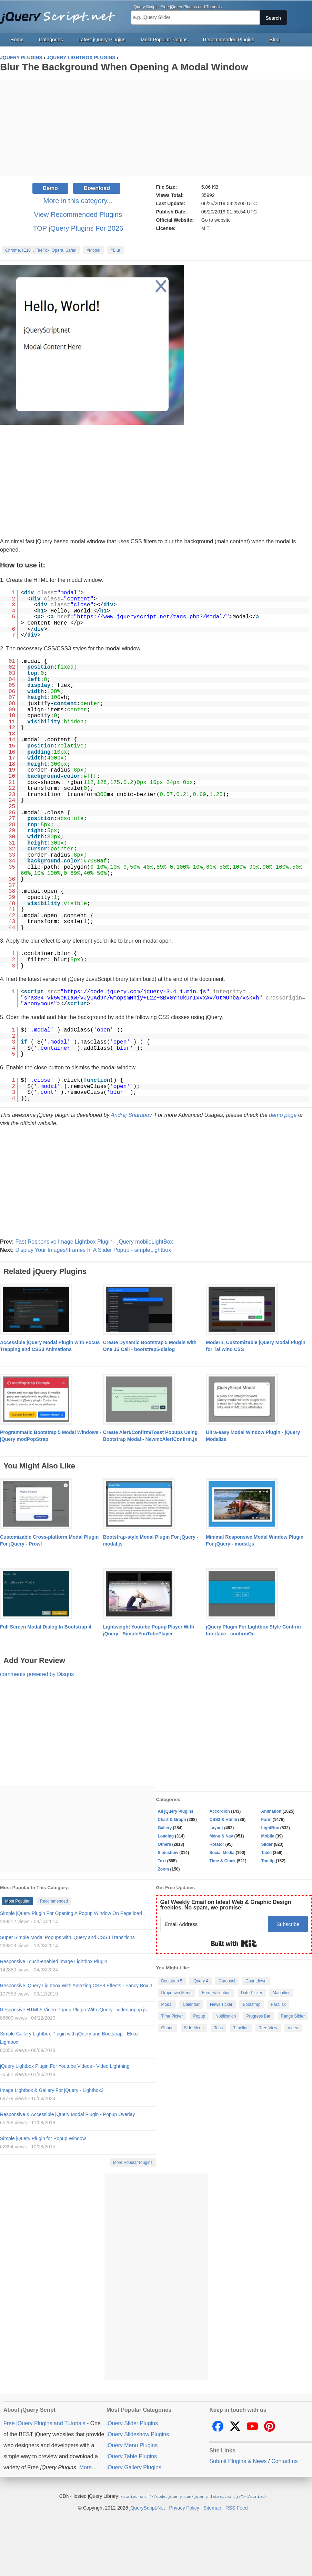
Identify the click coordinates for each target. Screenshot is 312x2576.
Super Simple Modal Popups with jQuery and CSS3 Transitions (67, 1937)
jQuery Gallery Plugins (134, 2467)
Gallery (165, 1827)
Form (266, 1819)
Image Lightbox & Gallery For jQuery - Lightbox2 (51, 2090)
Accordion (220, 1811)
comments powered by (37, 1674)
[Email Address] (212, 1924)
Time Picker (172, 2016)
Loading (166, 1836)
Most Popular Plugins (164, 39)
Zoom (163, 1869)
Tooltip (268, 1860)
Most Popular (17, 1901)
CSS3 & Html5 (223, 1819)
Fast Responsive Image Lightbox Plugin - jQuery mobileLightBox (94, 1242)
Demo (50, 188)
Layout (216, 1827)
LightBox (270, 1827)
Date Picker (251, 1992)
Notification (225, 2016)
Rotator (217, 1844)
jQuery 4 (200, 1981)
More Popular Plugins (133, 2162)
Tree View (268, 2027)
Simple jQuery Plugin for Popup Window (43, 2138)
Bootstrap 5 (171, 1981)
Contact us (284, 2461)
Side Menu (194, 2027)
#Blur (115, 250)
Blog (275, 39)
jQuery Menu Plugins (132, 2445)
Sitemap (212, 2507)
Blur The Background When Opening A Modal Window (124, 67)
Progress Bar (258, 2016)
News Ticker (221, 2004)
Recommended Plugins (228, 39)
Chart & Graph (172, 1819)
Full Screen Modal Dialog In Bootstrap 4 (45, 1627)
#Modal (93, 250)
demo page (282, 1115)
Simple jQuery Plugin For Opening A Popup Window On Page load (71, 1913)
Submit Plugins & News (237, 2461)
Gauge (167, 2027)
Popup (199, 2016)
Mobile (267, 1836)
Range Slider (293, 2016)
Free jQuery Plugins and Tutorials (60, 13)
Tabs (218, 2027)
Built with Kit (234, 1943)
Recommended (54, 1901)
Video (293, 2027)
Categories (51, 39)
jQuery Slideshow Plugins (138, 2434)
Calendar (191, 2004)
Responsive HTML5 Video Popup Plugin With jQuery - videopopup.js (73, 2009)
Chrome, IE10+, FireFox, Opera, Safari (40, 250)
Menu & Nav (221, 1836)
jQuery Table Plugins (132, 2456)
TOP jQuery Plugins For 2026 (78, 228)
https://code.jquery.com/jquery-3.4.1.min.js (135, 992)
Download (96, 188)
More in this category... (78, 201)
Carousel (227, 1981)
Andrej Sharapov (131, 1115)
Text (162, 1860)
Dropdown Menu (176, 1992)
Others (164, 1844)
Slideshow (168, 1852)
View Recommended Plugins (78, 214)
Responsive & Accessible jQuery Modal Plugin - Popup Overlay (67, 2114)
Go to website (216, 220)
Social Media (222, 1852)
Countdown (255, 1981)
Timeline (241, 2027)
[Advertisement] (156, 128)
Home (16, 39)
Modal (167, 2004)
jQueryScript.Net (147, 2507)
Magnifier (281, 1992)
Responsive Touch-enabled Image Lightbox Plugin (53, 1961)
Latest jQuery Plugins (101, 39)
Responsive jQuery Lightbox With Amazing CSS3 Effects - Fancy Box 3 (76, 1985)
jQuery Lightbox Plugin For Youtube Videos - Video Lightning (64, 2066)
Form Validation (216, 1992)
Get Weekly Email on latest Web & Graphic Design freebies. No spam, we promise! (225, 1904)
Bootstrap (251, 2004)
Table (266, 1852)
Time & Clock (223, 1860)
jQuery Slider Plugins (132, 2423)
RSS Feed (236, 2507)
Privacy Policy (184, 2507)
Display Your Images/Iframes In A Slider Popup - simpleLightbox (93, 1250)
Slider (267, 1844)
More (85, 2467)
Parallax (278, 2004)
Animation (271, 1811)
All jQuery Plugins (175, 1811)
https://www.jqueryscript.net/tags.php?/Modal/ (151, 617)
